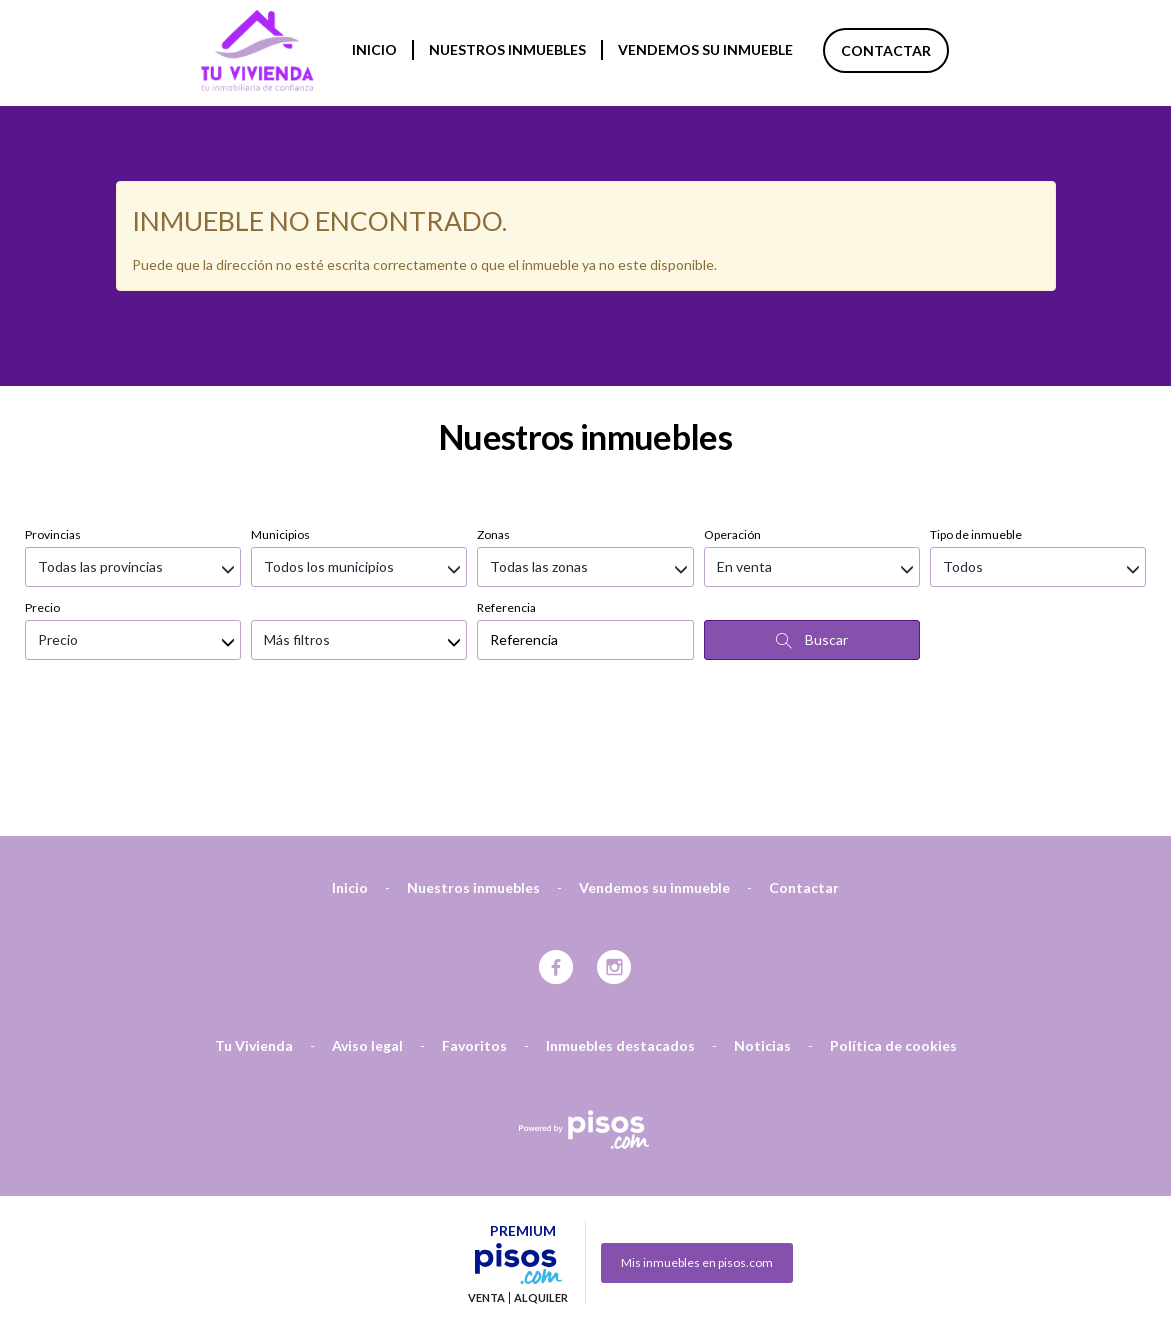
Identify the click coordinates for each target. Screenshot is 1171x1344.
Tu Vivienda (254, 939)
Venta (486, 1192)
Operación (732, 428)
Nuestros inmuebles (507, 49)
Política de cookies (893, 939)
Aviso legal (367, 939)
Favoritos (474, 939)
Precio (42, 501)
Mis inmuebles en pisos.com (697, 1156)
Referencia (506, 501)
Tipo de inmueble (976, 428)
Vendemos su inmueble (705, 49)
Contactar (886, 50)
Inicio (374, 49)
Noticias (762, 939)
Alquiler (541, 1192)
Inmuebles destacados (620, 939)
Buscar (812, 534)
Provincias (53, 428)
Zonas (493, 428)
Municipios (280, 428)
